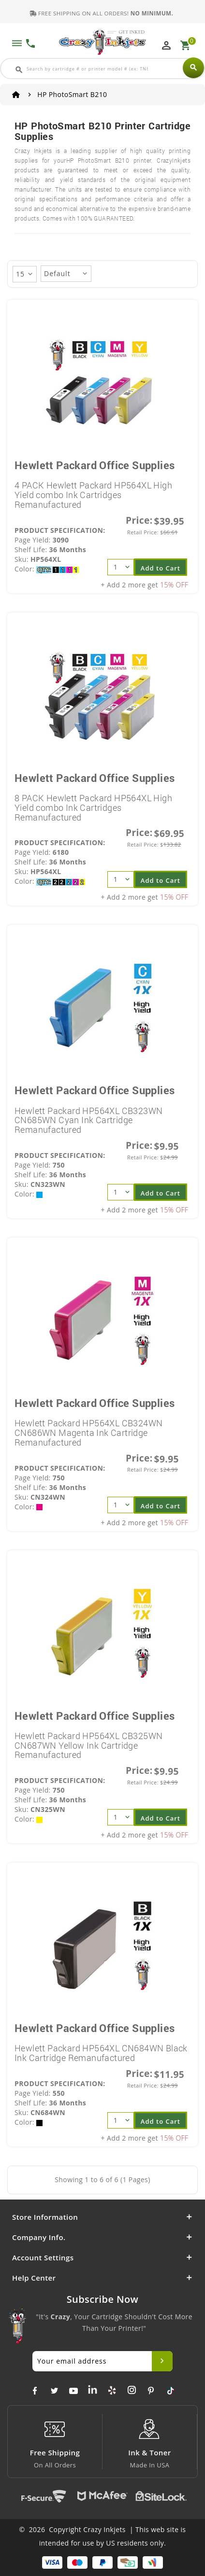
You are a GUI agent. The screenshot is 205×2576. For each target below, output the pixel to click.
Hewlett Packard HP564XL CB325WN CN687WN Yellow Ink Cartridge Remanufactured (88, 1745)
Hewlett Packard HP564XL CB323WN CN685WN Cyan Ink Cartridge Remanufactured (88, 1120)
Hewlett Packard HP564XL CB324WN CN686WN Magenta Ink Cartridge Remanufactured (88, 1432)
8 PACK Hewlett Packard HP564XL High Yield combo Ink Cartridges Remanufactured (93, 807)
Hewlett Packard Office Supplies (95, 465)
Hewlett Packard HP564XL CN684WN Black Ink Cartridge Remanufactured (101, 2052)
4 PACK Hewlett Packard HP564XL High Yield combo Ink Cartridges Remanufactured (93, 494)
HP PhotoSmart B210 (72, 94)
